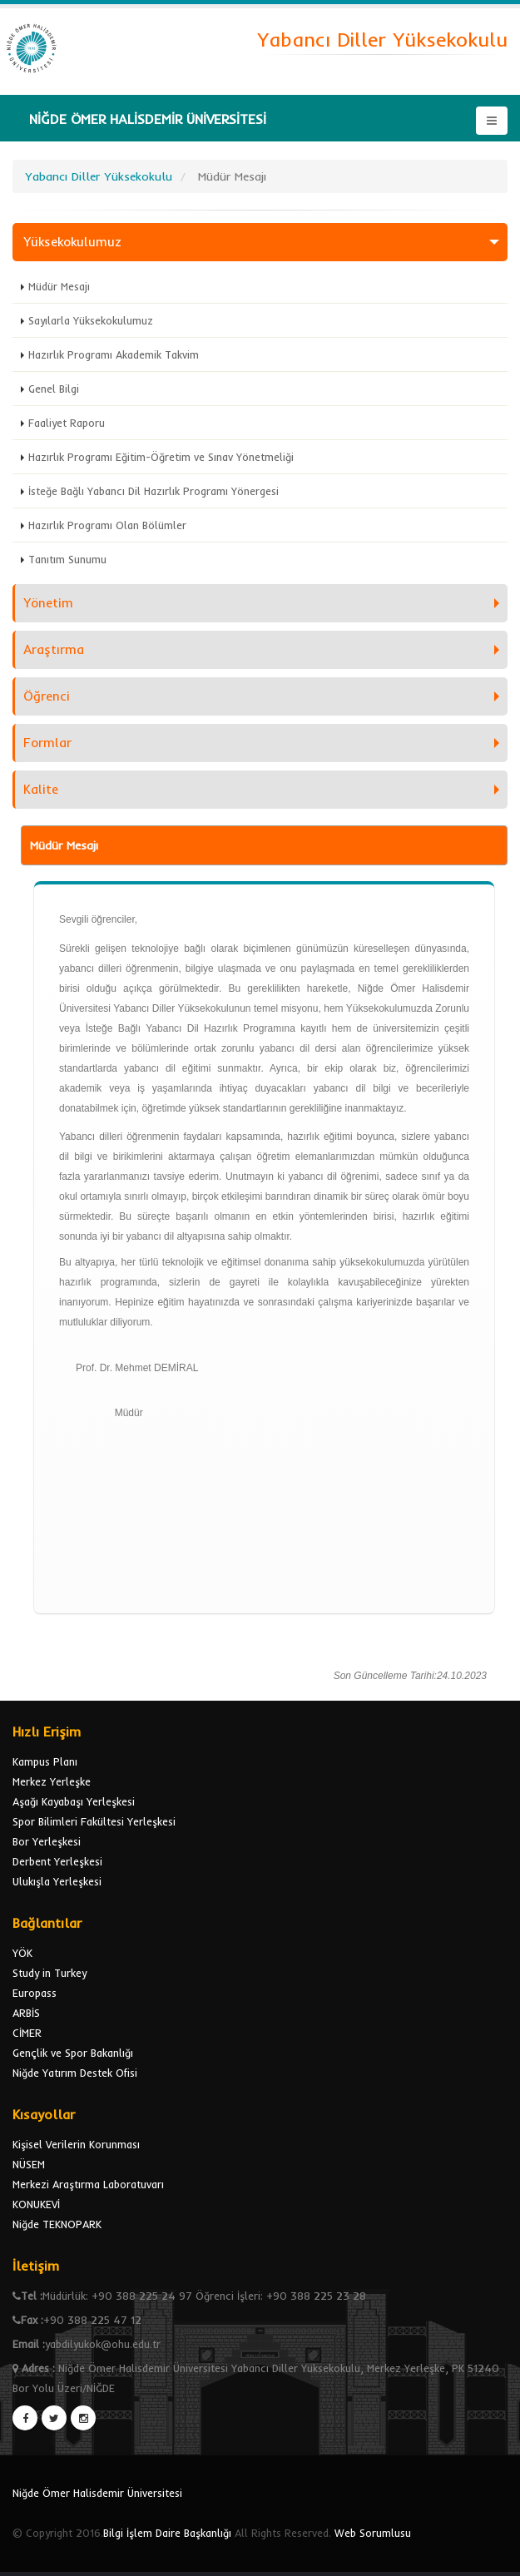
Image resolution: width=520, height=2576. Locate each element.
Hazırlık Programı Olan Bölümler (107, 525)
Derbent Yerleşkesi (57, 1861)
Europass (34, 1992)
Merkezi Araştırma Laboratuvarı (88, 2184)
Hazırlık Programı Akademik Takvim (113, 354)
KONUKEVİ (36, 2204)
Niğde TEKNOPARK (57, 2224)
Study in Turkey (49, 1972)
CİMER (27, 2032)
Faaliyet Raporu (66, 422)
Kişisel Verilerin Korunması (76, 2144)
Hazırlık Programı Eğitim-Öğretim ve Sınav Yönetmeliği (161, 456)
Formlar (47, 743)
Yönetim (48, 603)
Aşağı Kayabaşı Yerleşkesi (73, 1801)
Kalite (40, 789)
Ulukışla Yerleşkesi (57, 1881)
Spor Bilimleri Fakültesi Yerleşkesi (94, 1821)
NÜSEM (28, 2164)
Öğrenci (46, 696)
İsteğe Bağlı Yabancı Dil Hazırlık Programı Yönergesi (153, 491)
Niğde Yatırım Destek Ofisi (74, 2072)
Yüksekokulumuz (72, 242)
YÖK (22, 1952)
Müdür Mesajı (59, 286)
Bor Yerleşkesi (46, 1841)
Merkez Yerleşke (51, 1781)
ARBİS (26, 2012)
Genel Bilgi (53, 388)
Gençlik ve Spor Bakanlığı (72, 2052)
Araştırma (53, 649)
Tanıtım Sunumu (67, 559)
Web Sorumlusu (372, 2532)
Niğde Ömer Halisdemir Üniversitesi (97, 2492)
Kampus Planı (44, 1761)
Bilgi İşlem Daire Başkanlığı (167, 2532)
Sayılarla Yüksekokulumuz (90, 320)
